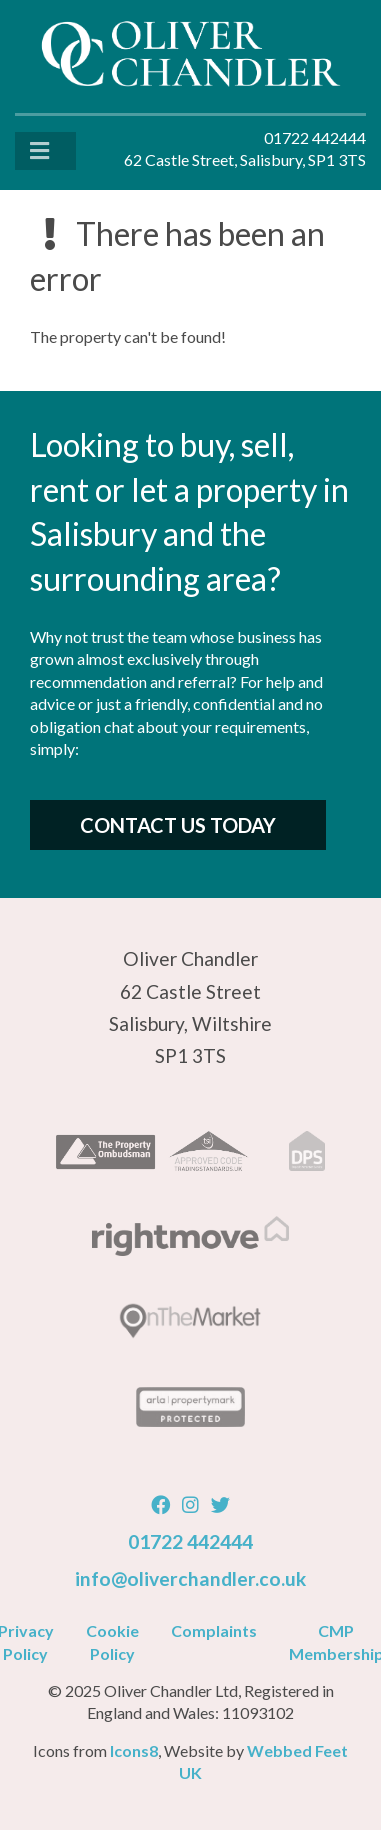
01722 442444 (190, 1541)
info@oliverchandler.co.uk (190, 1578)
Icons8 (134, 1750)
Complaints (214, 1630)
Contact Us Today (178, 825)
